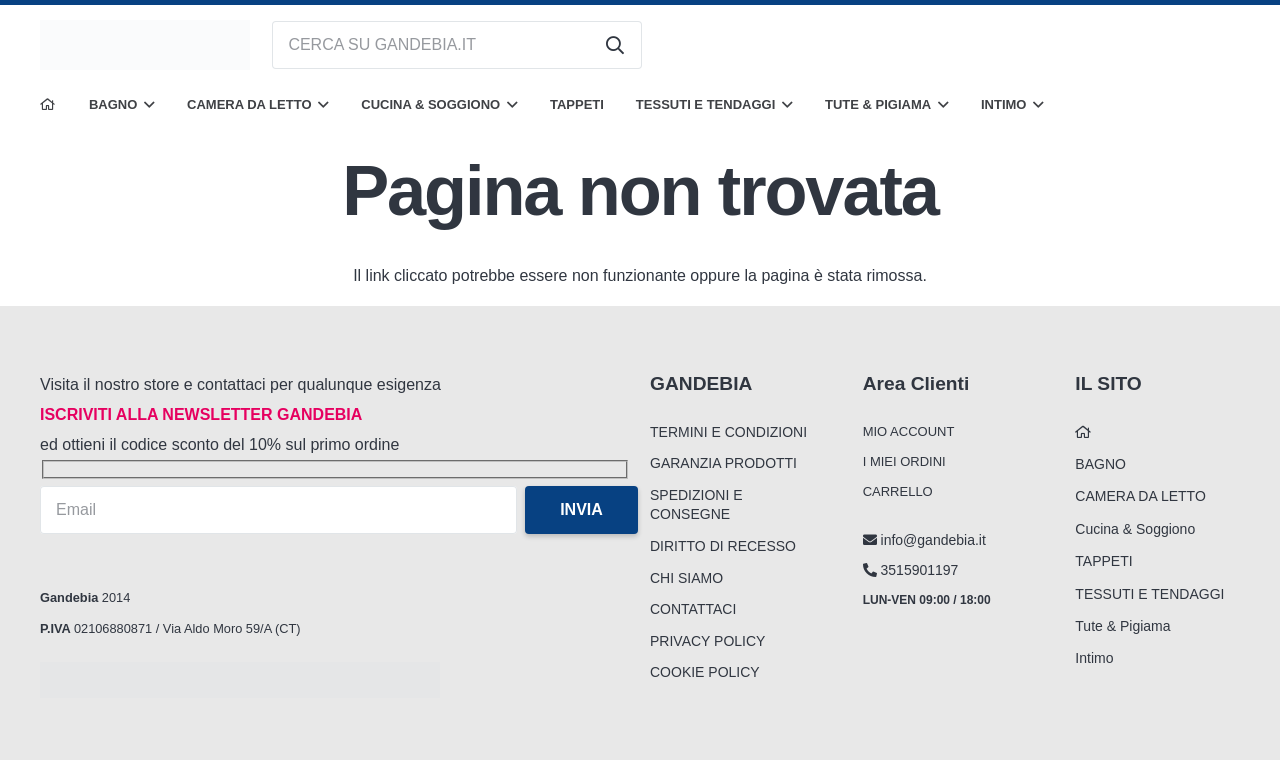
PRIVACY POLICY (707, 641)
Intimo (1094, 658)
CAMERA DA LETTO (1140, 496)
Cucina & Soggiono (1135, 529)
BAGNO (1100, 464)
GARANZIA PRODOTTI (723, 463)
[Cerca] (615, 45)
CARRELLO (898, 491)
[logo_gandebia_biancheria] (145, 45)
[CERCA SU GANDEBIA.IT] (457, 45)
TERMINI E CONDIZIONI (728, 432)
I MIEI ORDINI (904, 461)
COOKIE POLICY (705, 672)
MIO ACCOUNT (909, 431)
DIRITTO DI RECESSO (723, 546)
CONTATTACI (693, 609)
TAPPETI (1103, 561)
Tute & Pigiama (1122, 626)
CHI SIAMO (686, 578)
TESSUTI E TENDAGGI (1149, 594)
